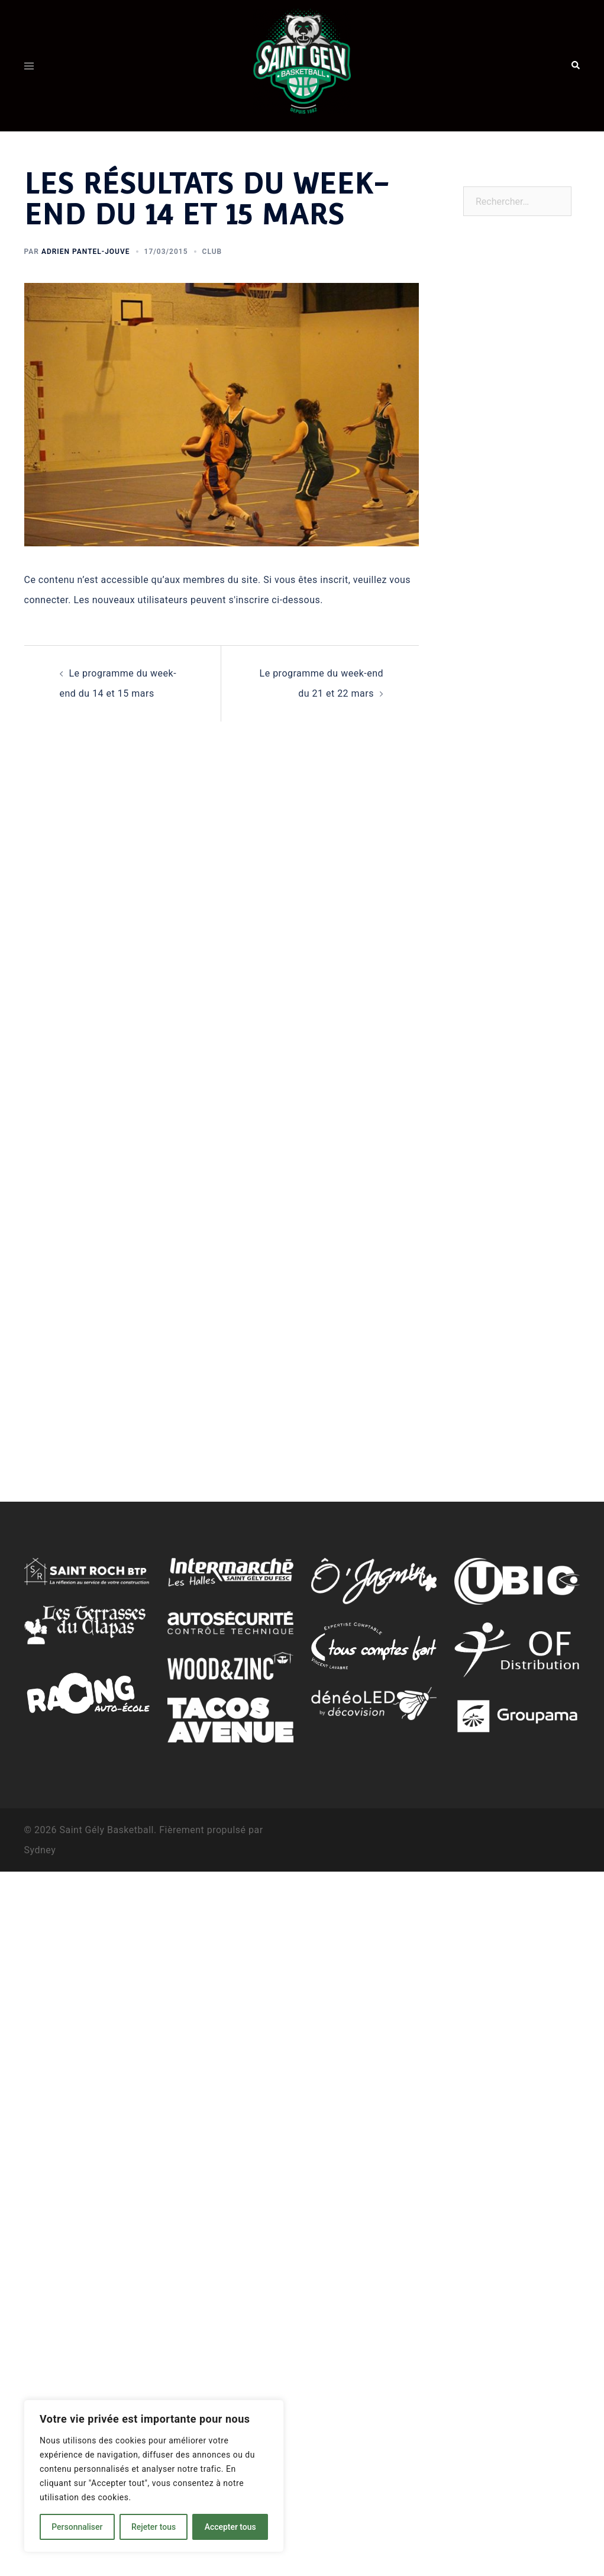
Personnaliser (76, 2527)
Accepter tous (230, 2527)
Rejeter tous (153, 2527)
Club (212, 251)
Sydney (40, 1850)
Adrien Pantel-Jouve (85, 251)
